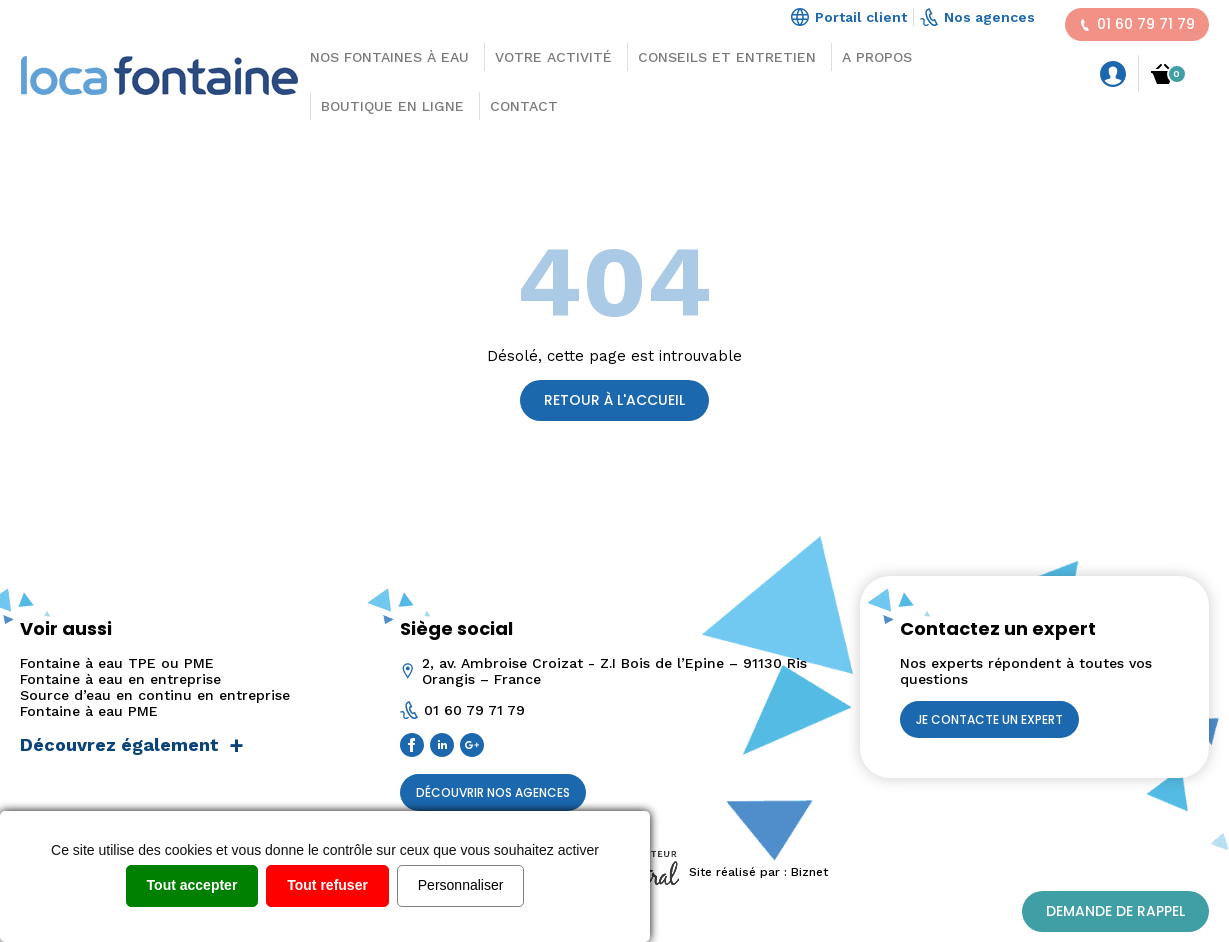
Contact (524, 106)
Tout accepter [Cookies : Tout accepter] (192, 885)
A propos (877, 57)
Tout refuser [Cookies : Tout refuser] (327, 885)
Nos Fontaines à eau (389, 57)
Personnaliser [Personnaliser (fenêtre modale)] (461, 885)
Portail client (849, 17)
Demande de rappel (1115, 911)
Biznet (809, 872)
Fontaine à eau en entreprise (120, 679)
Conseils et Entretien (727, 57)
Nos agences (977, 17)
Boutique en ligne (392, 106)
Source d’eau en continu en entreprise (155, 695)
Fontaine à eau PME (89, 711)
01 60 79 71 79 (1137, 24)
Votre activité (553, 57)
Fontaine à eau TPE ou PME (117, 663)
